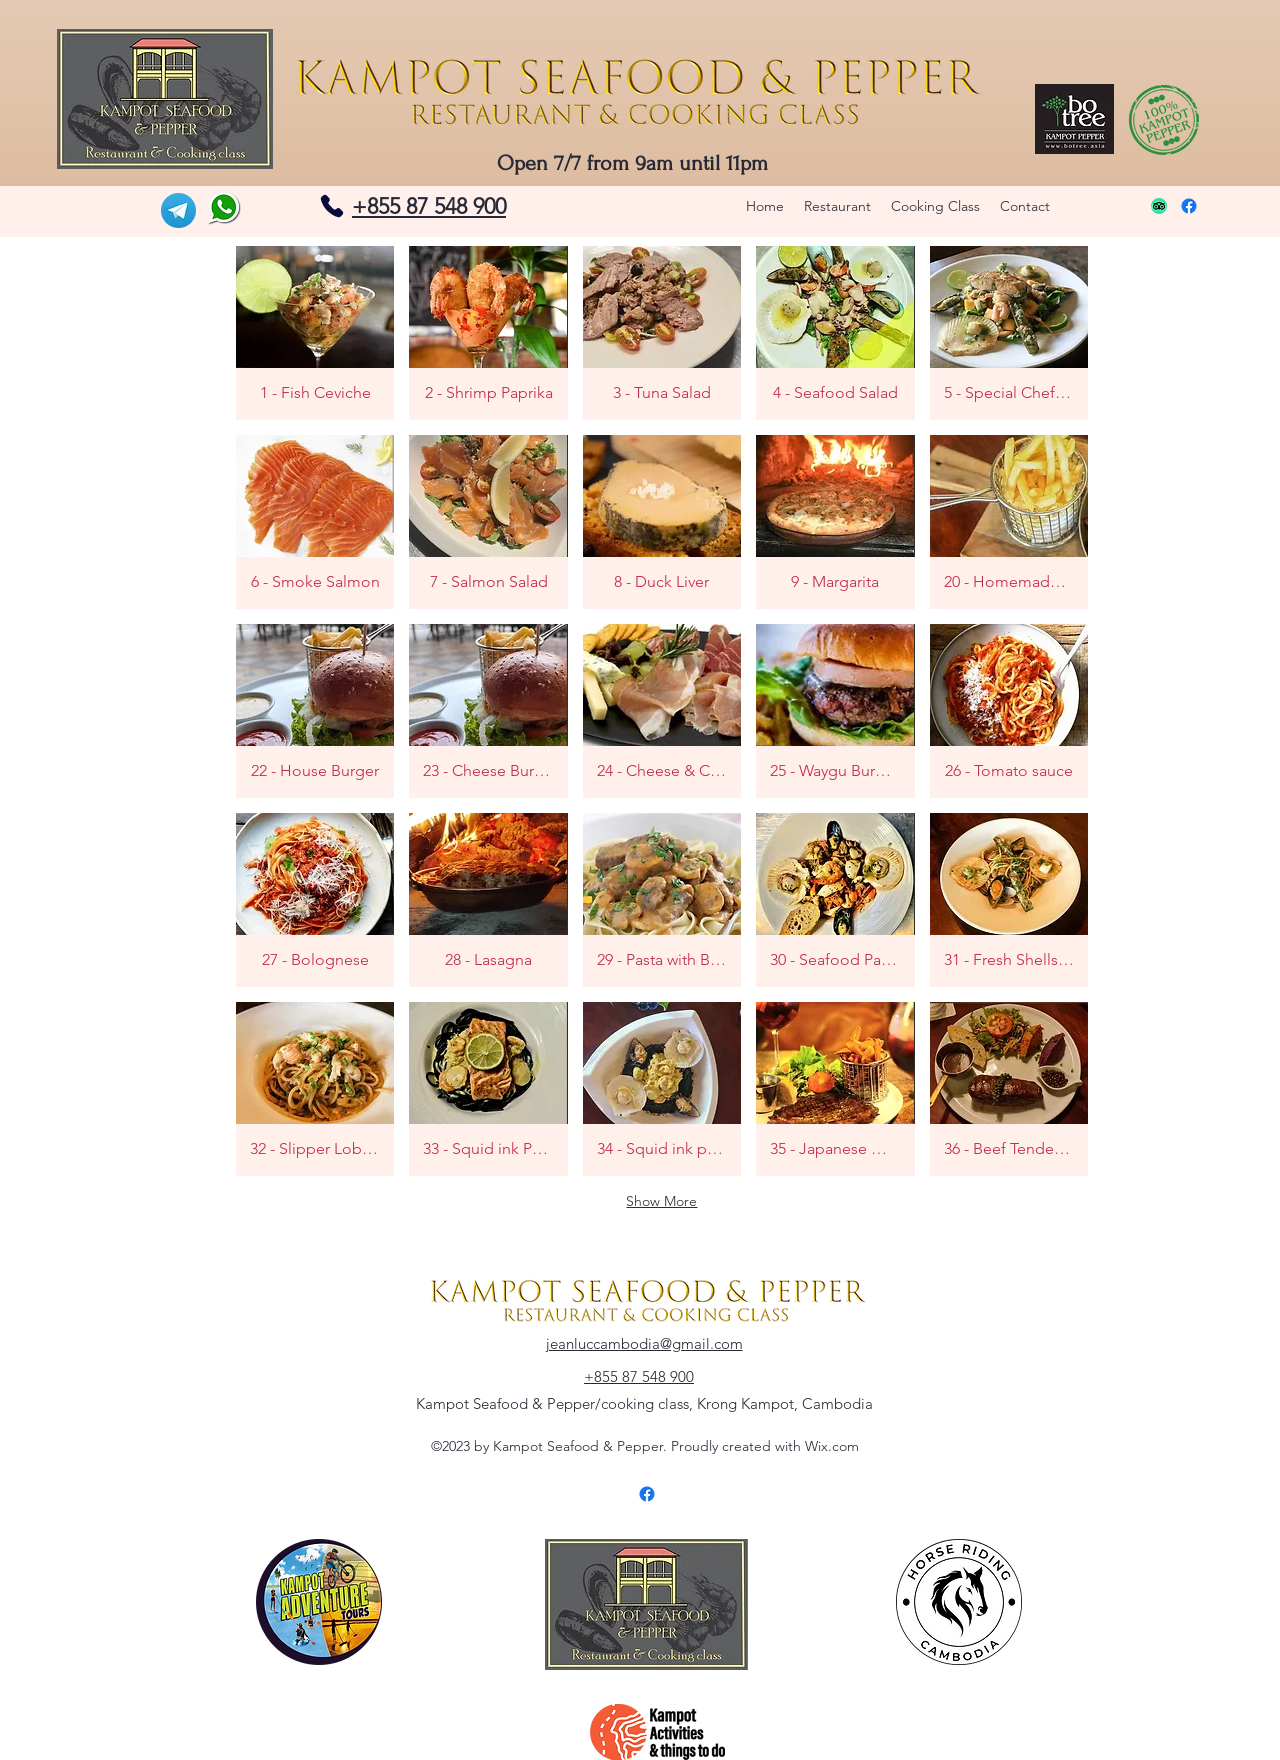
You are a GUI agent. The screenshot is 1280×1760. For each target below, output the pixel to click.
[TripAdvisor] (1159, 206)
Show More (661, 1201)
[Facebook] (1189, 206)
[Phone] (332, 206)
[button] (315, 333)
